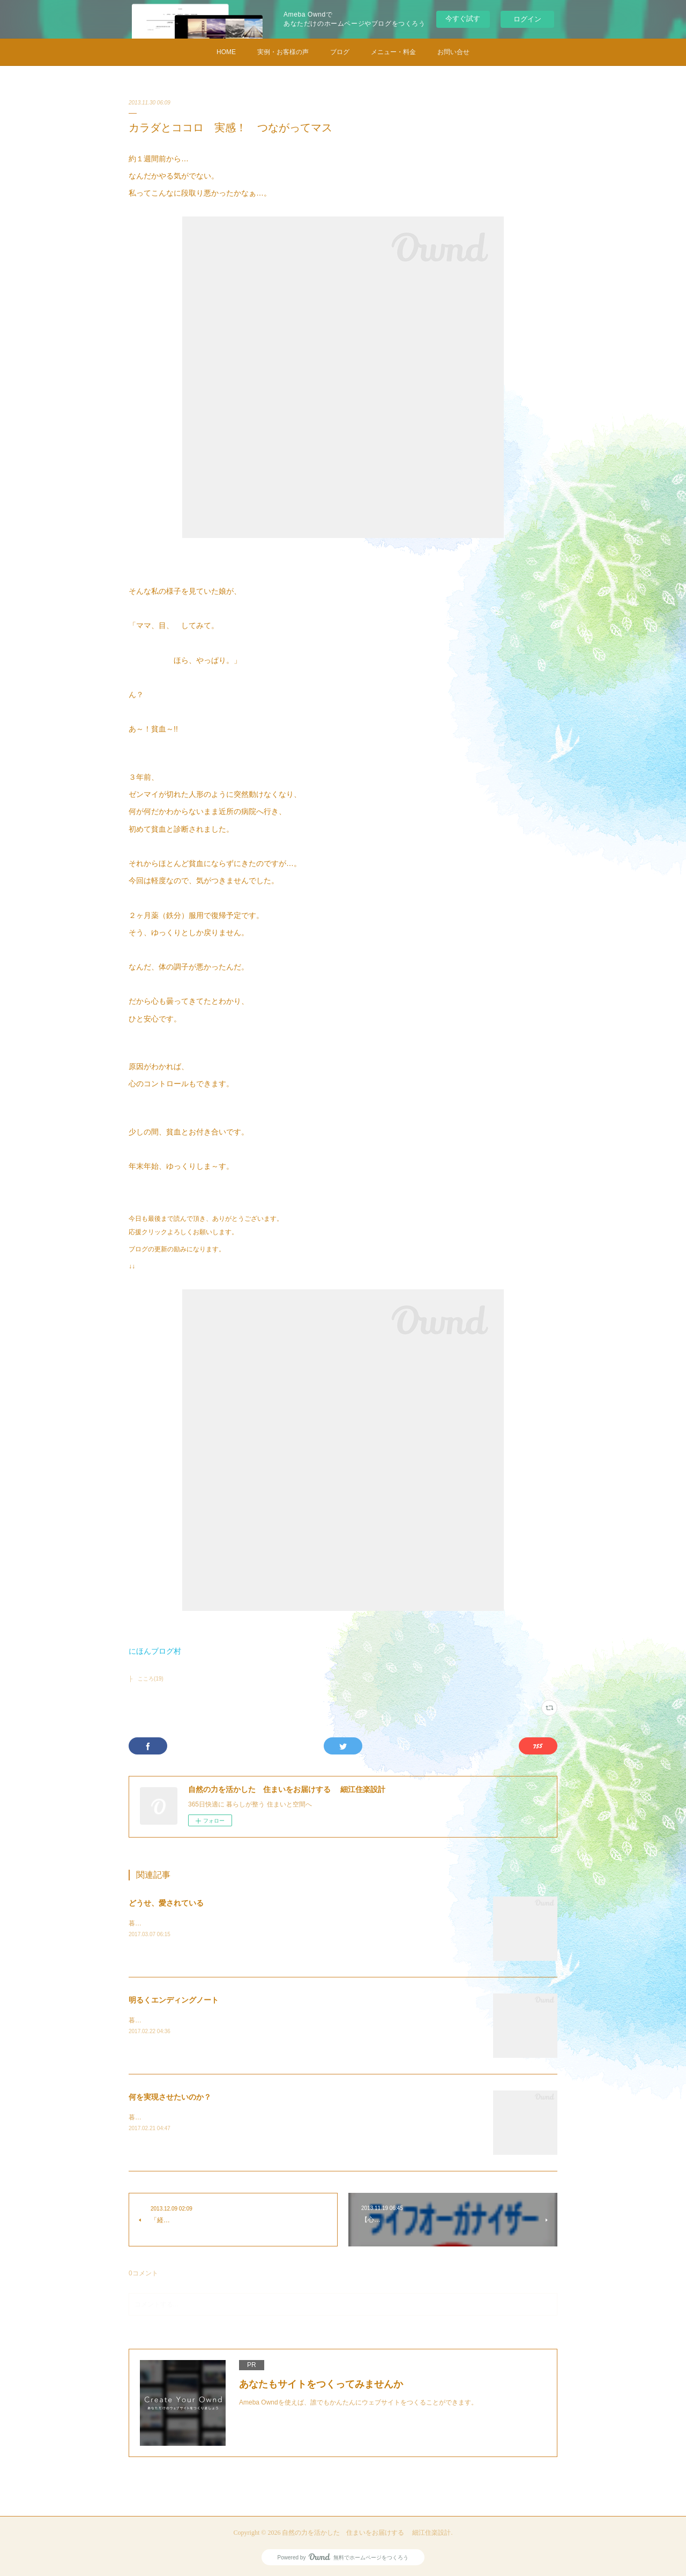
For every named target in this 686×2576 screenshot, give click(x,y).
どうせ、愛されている (166, 1903)
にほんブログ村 (155, 1651)
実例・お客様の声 (283, 52)
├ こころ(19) (146, 1679)
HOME (226, 52)
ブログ (339, 52)
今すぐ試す (462, 18)
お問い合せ (453, 52)
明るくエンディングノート (174, 2000)
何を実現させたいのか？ (170, 2097)
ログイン (527, 19)
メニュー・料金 (393, 52)
